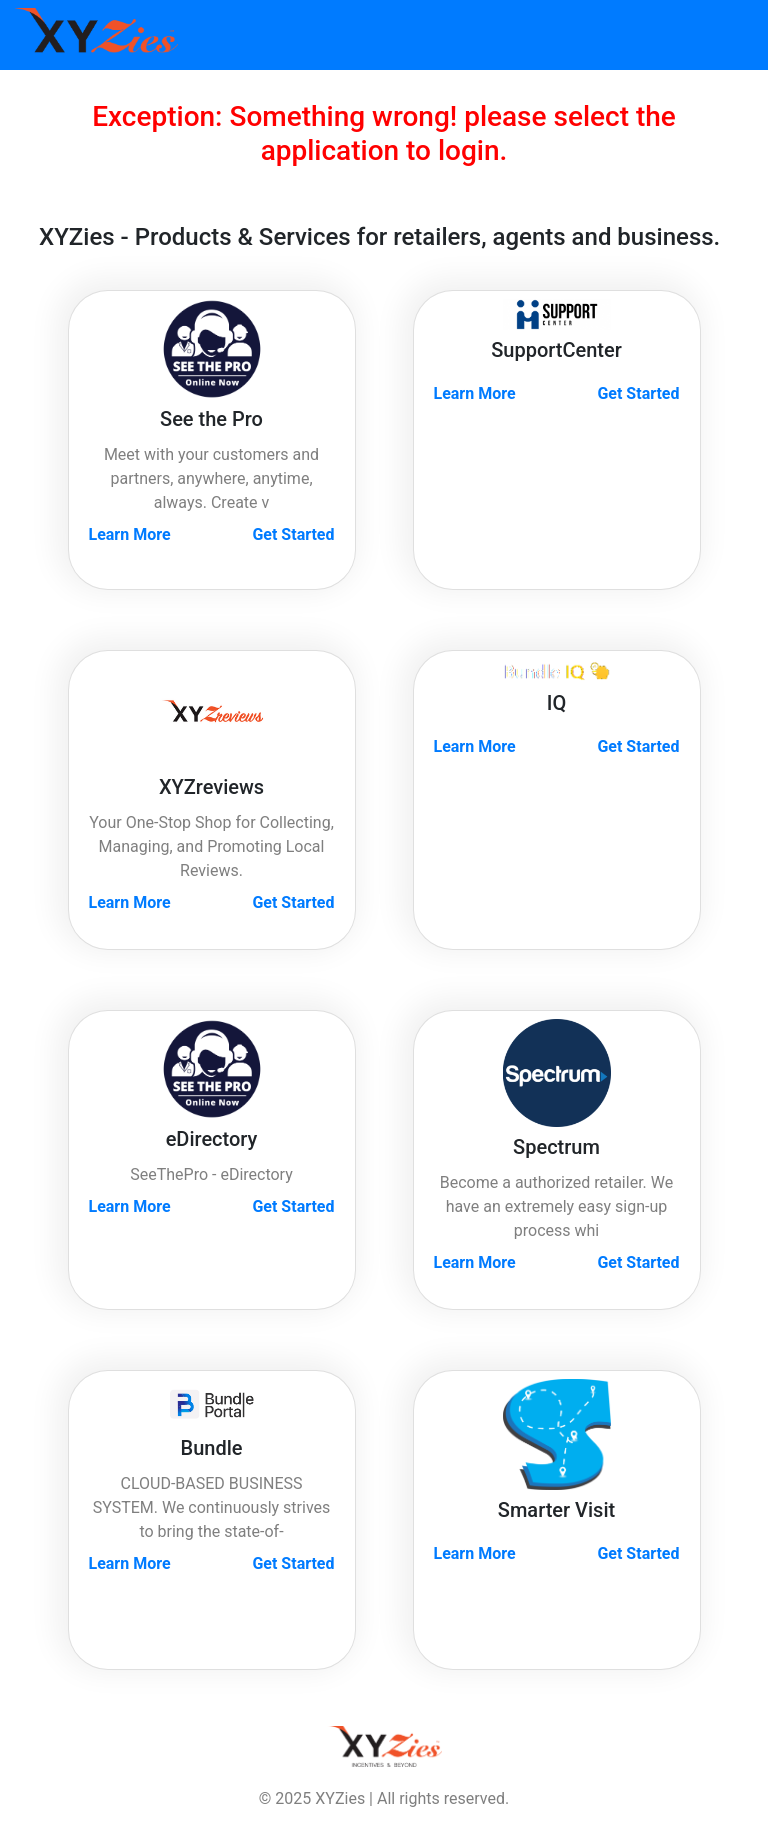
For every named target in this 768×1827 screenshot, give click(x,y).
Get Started (293, 534)
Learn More (130, 534)
